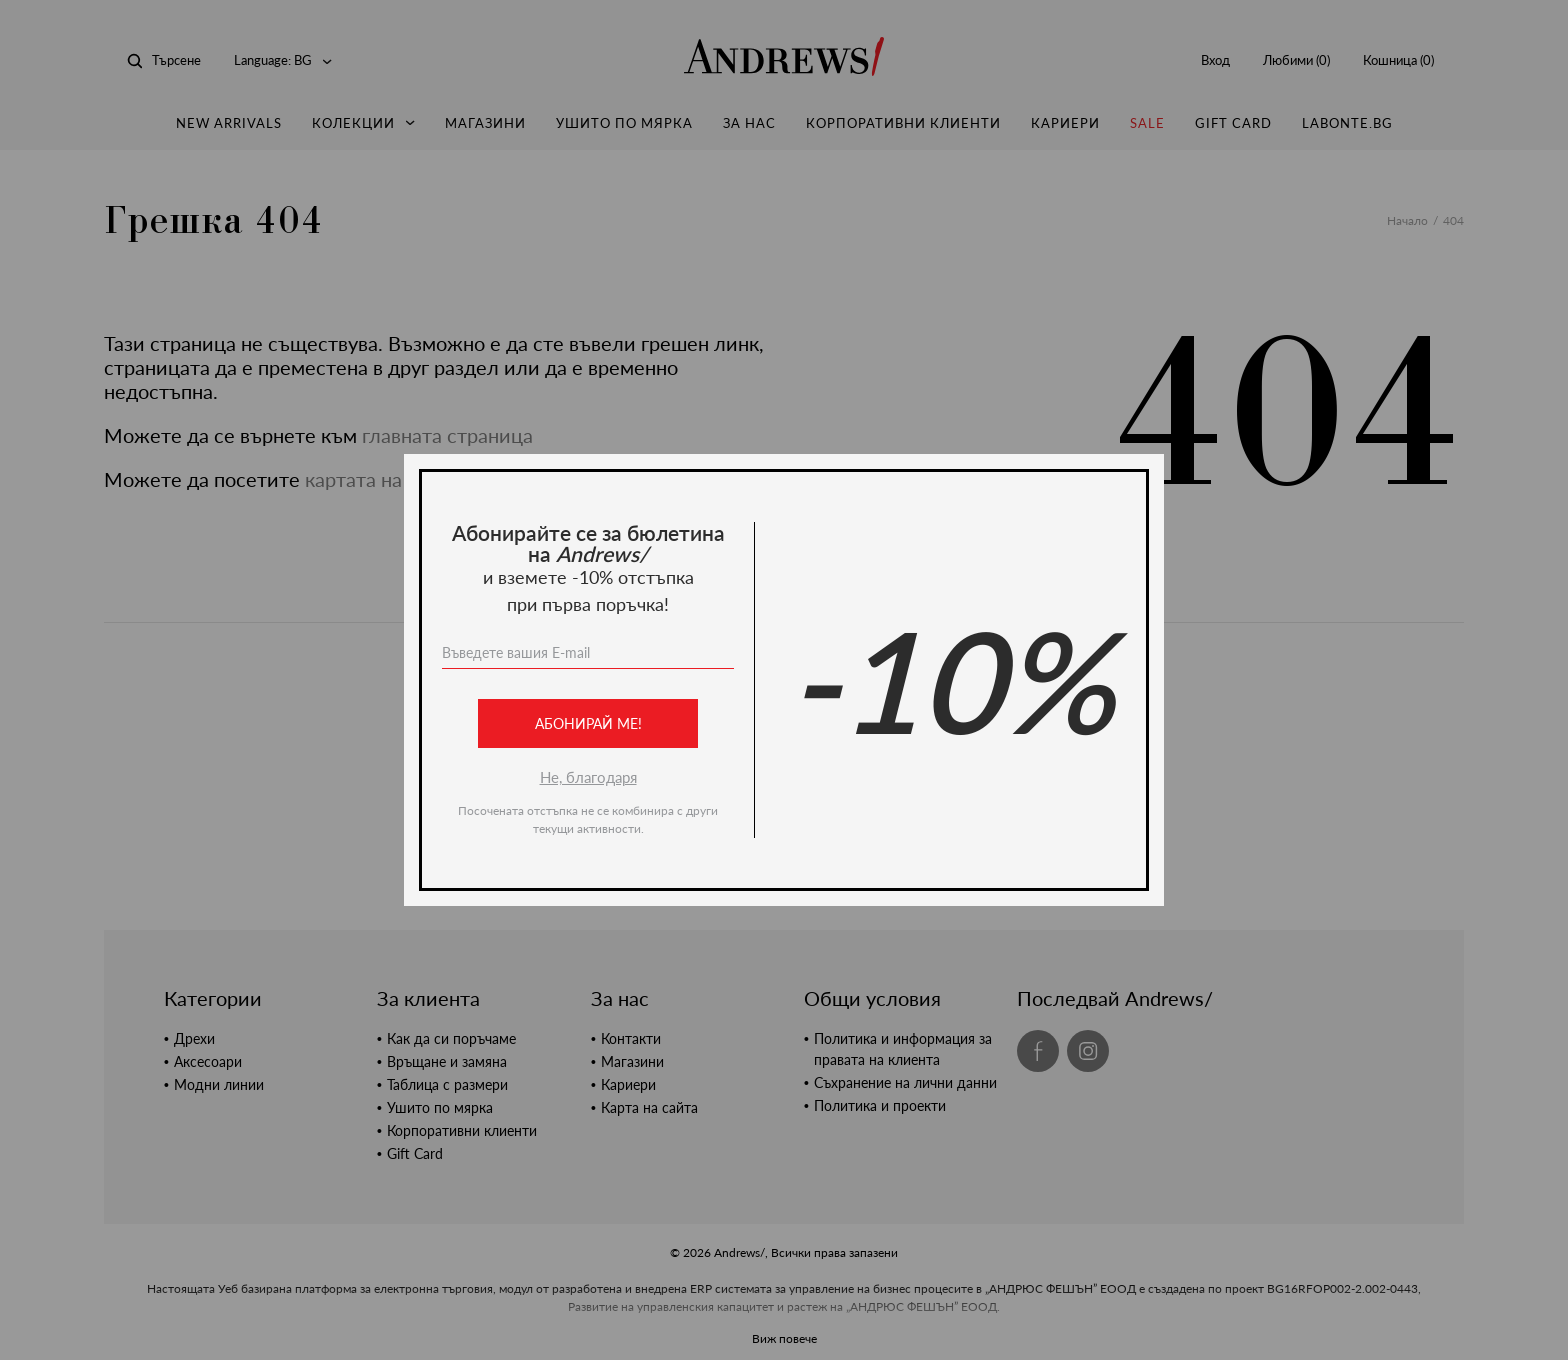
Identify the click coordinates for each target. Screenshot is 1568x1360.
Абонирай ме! (588, 723)
